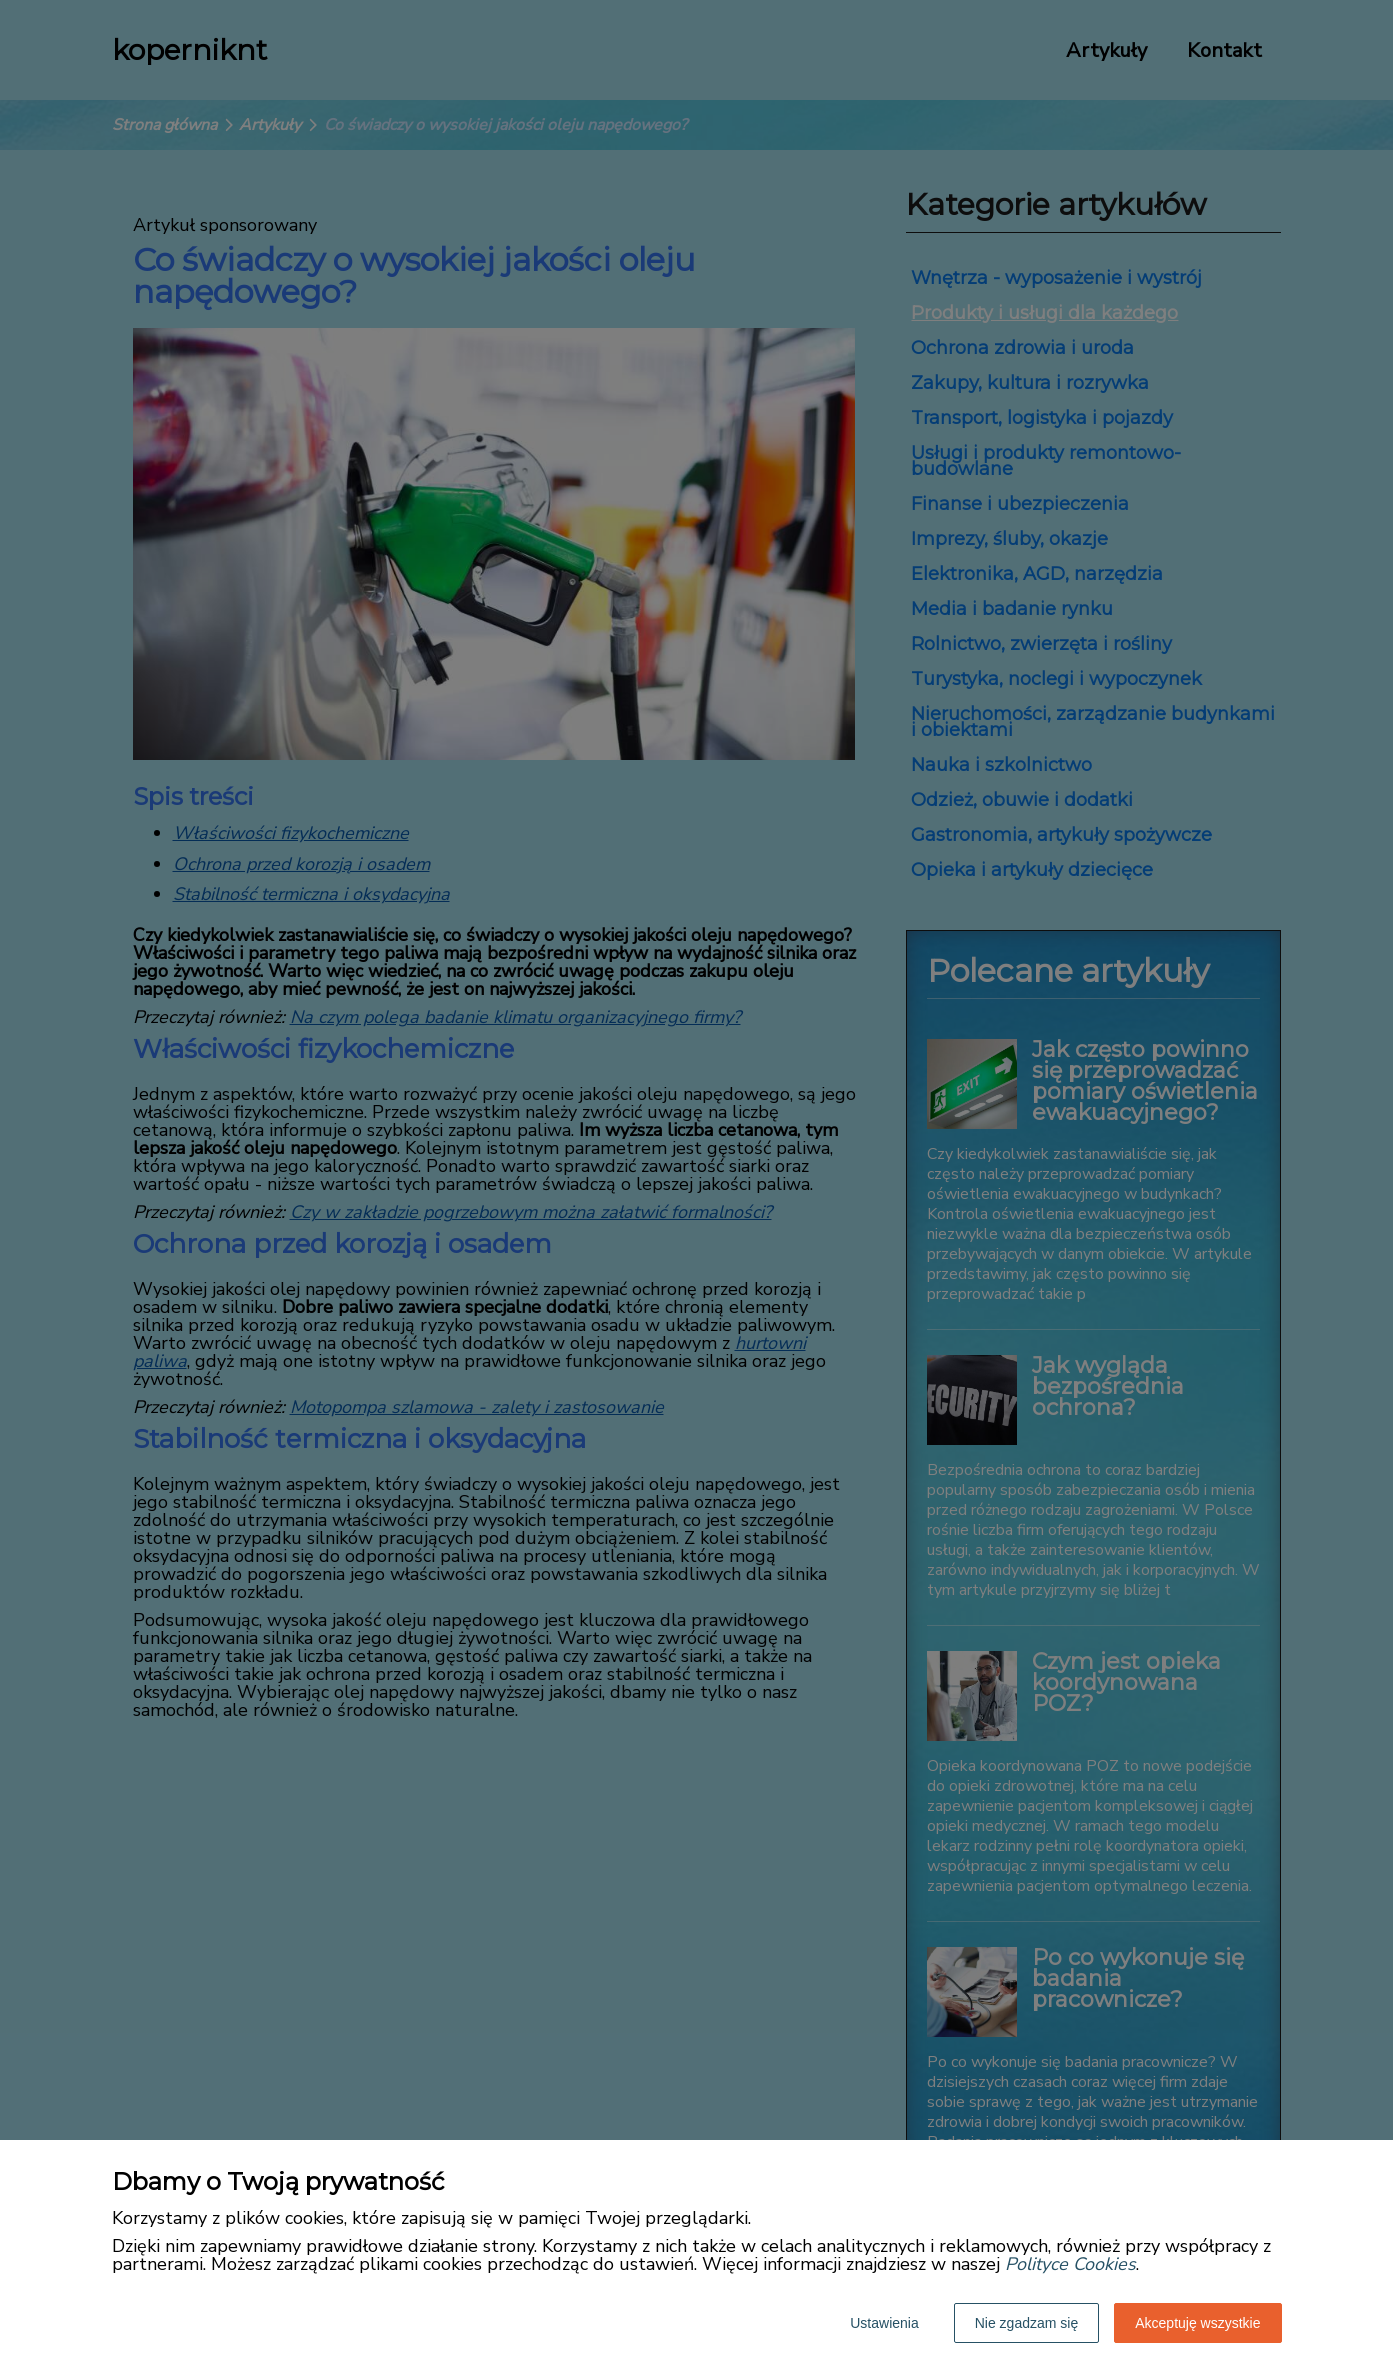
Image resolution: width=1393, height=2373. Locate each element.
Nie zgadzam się (1027, 2323)
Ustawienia (884, 2323)
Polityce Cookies (1070, 2264)
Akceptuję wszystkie (1197, 2323)
